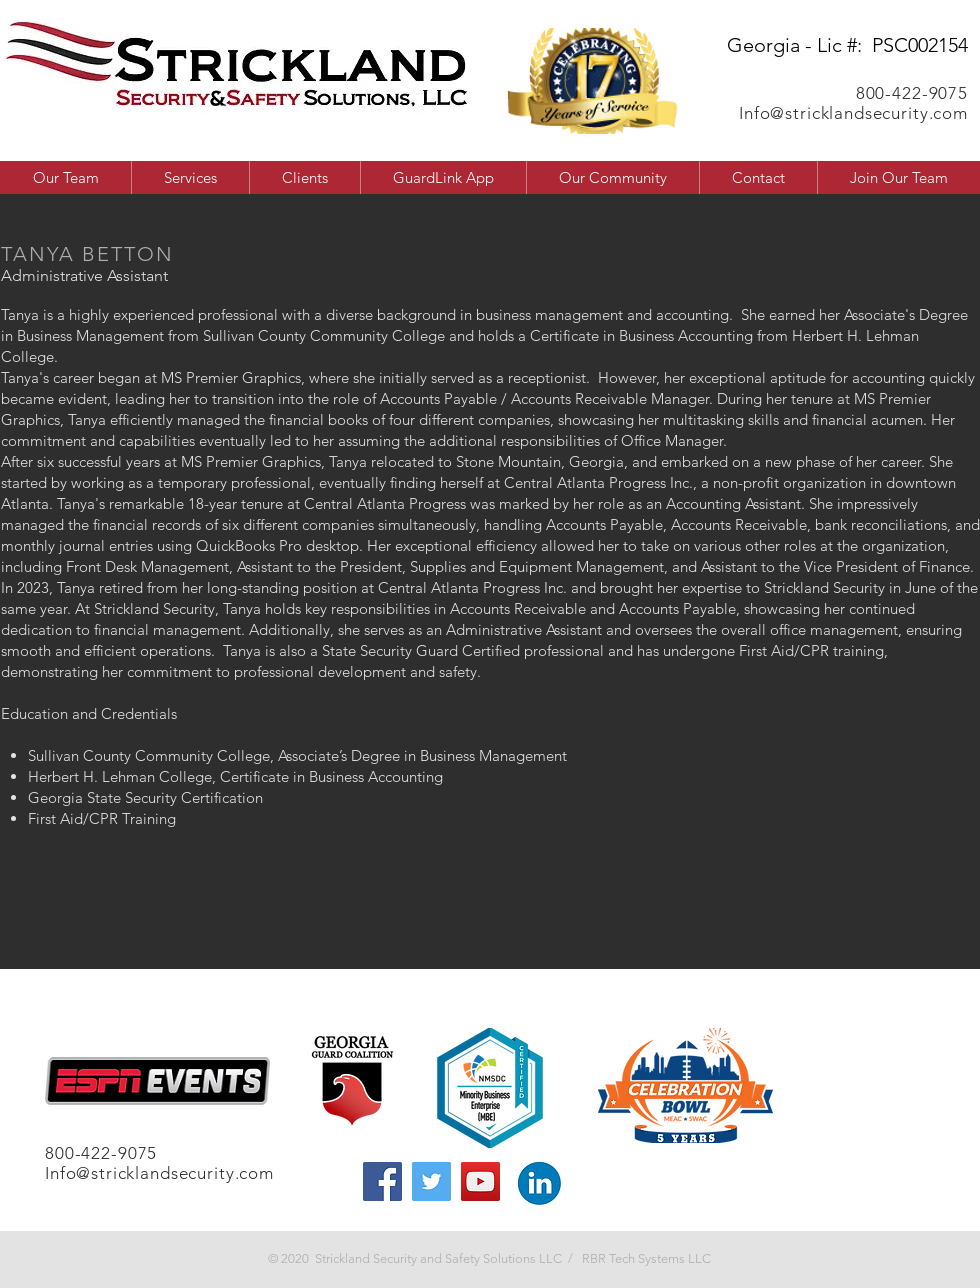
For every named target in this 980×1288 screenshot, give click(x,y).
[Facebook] (382, 1181)
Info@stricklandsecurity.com (853, 113)
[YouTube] (480, 1181)
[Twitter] (431, 1181)
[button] (612, 177)
